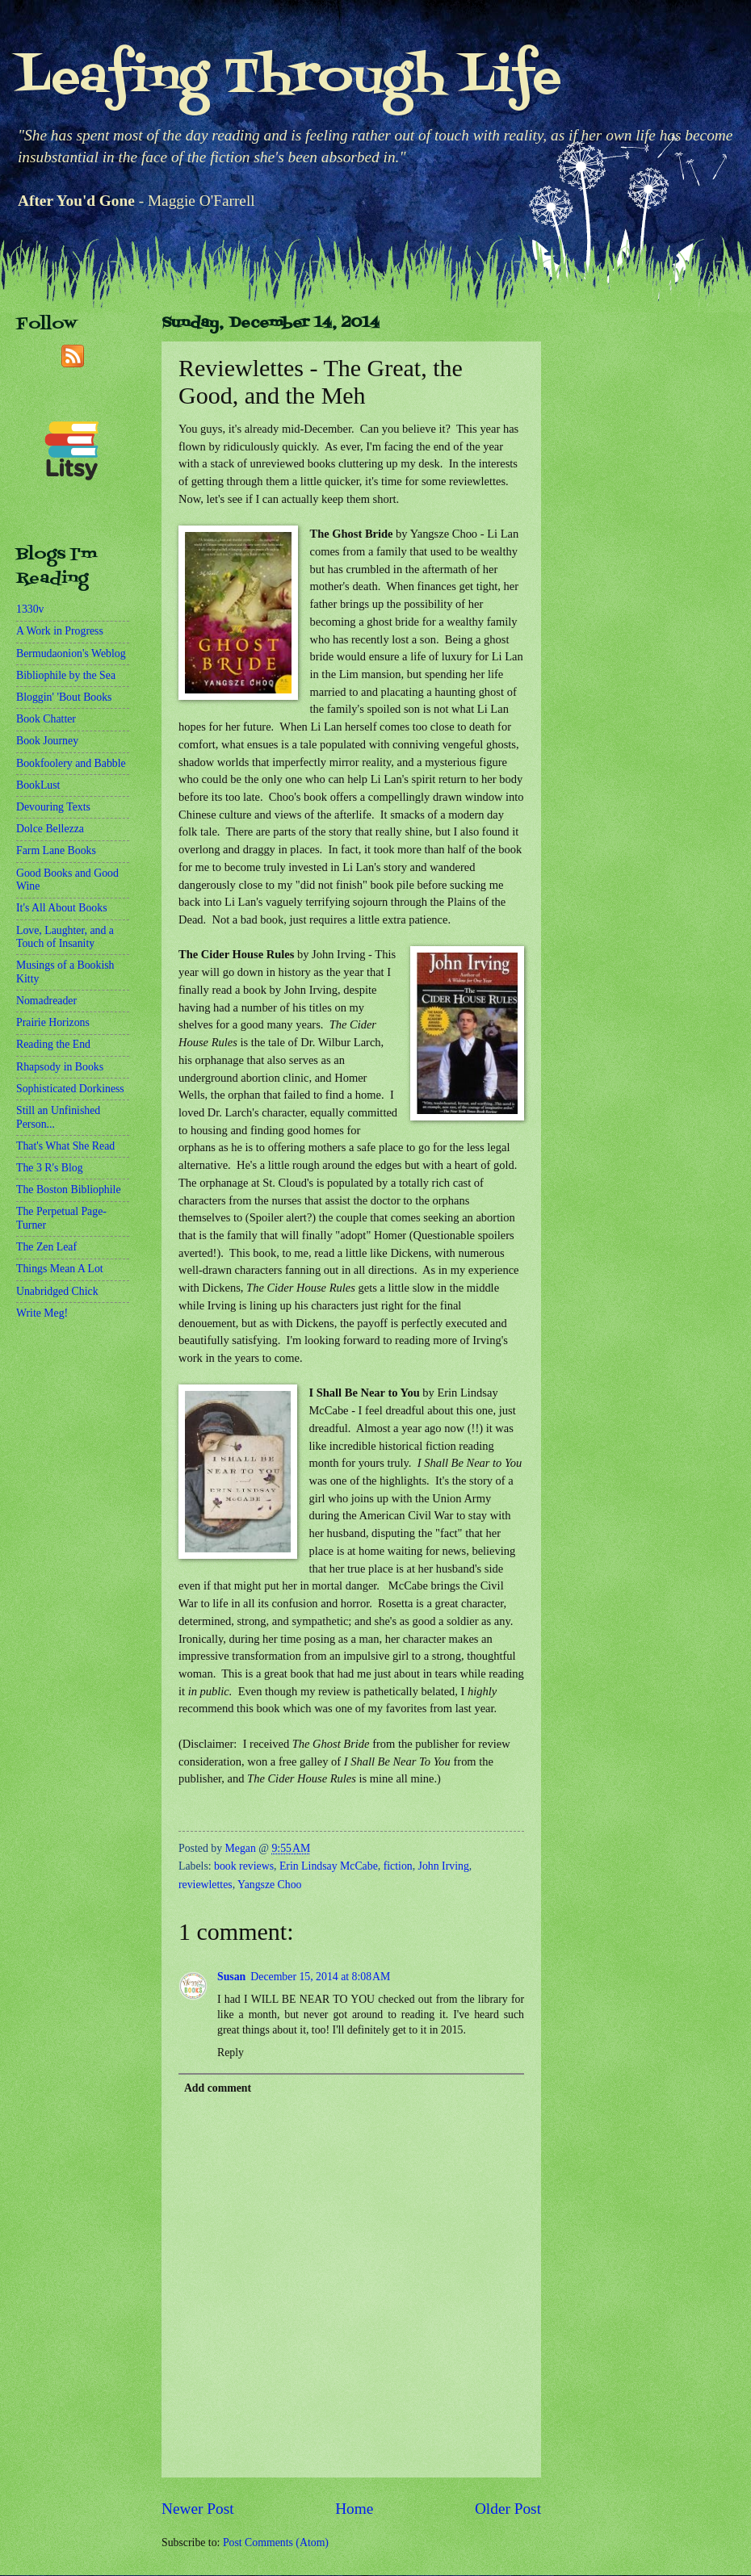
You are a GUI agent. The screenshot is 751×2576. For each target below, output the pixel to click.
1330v (30, 609)
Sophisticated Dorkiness (70, 1089)
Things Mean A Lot (59, 1269)
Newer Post (198, 2508)
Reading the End (53, 1044)
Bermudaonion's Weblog (71, 653)
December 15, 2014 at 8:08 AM (320, 1977)
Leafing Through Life (288, 78)
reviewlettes (205, 1885)
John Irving (443, 1866)
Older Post (508, 2508)
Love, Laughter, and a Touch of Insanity (65, 937)
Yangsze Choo (269, 1885)
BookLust (38, 785)
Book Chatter (46, 719)
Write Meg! (42, 1313)
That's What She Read (65, 1146)
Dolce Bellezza (50, 829)
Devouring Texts (53, 807)
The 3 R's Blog (49, 1168)
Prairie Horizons (53, 1022)
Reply (230, 2052)
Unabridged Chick (57, 1291)
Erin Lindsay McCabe (328, 1866)
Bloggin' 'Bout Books (63, 697)
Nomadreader (46, 1001)
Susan (231, 1977)
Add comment (217, 2088)
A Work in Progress (59, 631)
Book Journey (47, 741)
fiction (398, 1866)
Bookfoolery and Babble (71, 763)
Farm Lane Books (56, 850)
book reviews (244, 1866)
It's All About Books (61, 908)
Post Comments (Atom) (276, 2542)
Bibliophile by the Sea (65, 675)
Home (354, 2508)
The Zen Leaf (46, 1247)
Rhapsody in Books (59, 1067)
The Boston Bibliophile (68, 1189)
